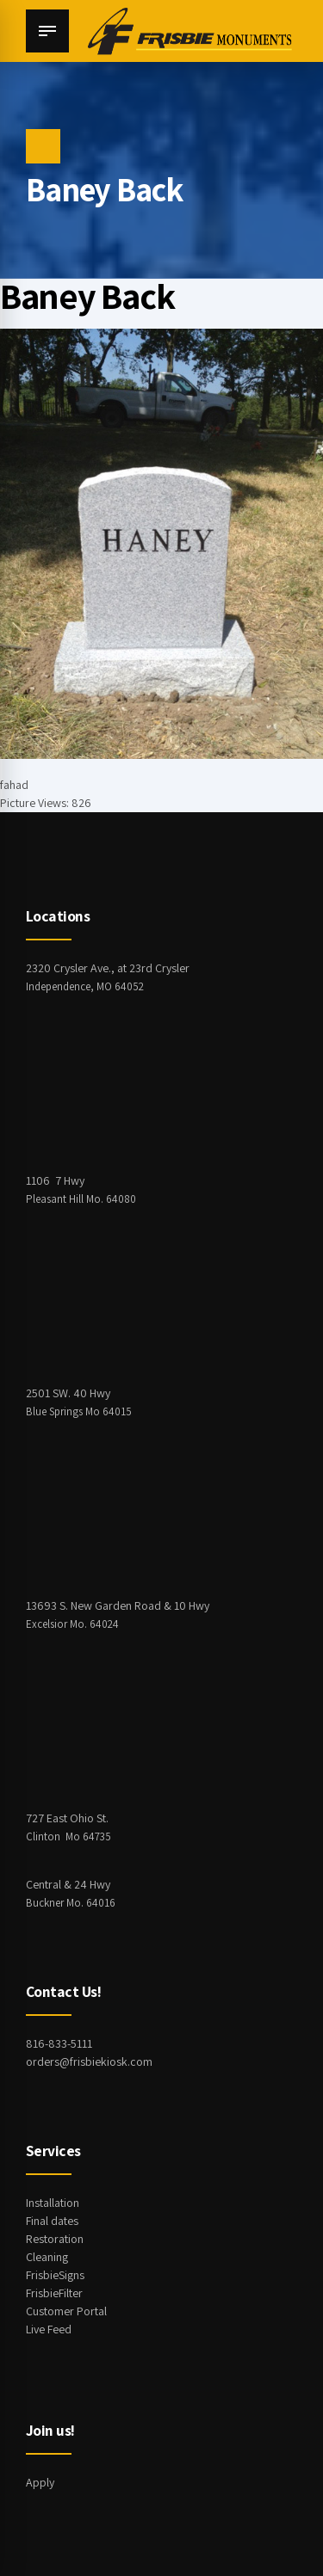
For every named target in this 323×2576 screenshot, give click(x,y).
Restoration (55, 2238)
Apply (40, 2482)
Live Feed (48, 2329)
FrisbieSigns (55, 2275)
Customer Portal (66, 2311)
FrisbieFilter (54, 2293)
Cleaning (47, 2257)
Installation (52, 2202)
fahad (14, 784)
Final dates (52, 2220)
